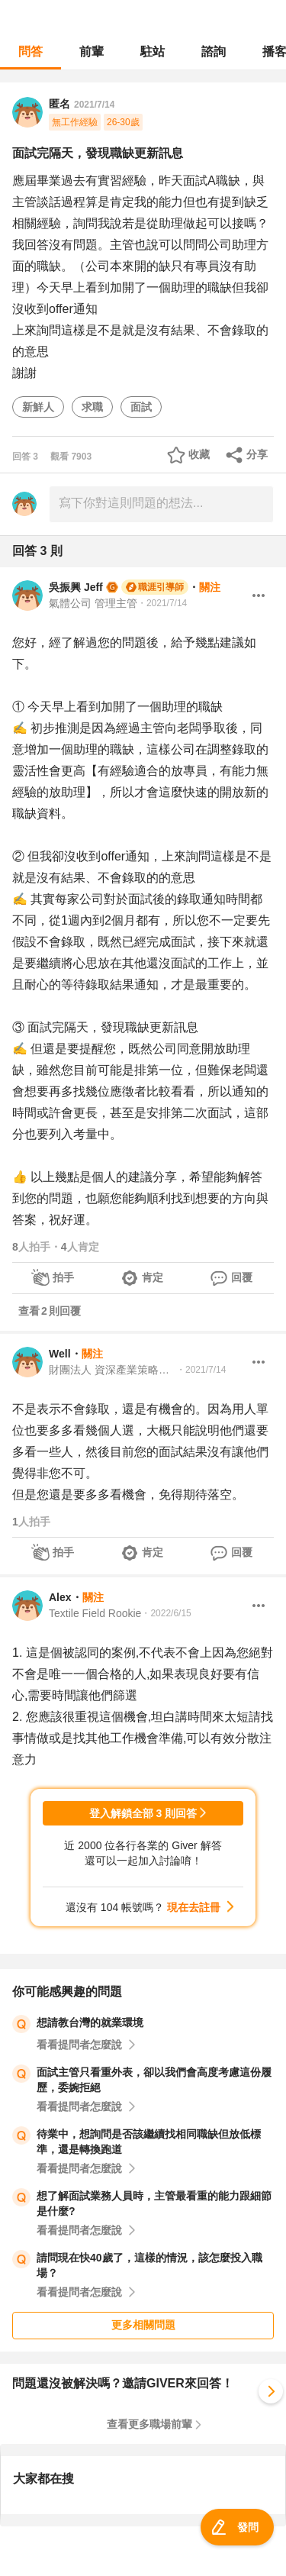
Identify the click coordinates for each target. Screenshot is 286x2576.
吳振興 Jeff (76, 587)
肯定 (152, 1277)
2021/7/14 (94, 104)
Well (60, 1354)
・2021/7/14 (162, 603)
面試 (141, 407)
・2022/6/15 (166, 1613)
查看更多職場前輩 (149, 2424)
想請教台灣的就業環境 (90, 2022)
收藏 (199, 454)
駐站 (152, 51)
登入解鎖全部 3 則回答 (143, 1813)
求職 (92, 407)
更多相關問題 (143, 2325)
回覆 (241, 1277)
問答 (30, 51)
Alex (60, 1597)
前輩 (91, 51)
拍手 (63, 1277)
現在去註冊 (193, 1907)
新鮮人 (38, 407)
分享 (257, 454)
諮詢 (213, 51)
